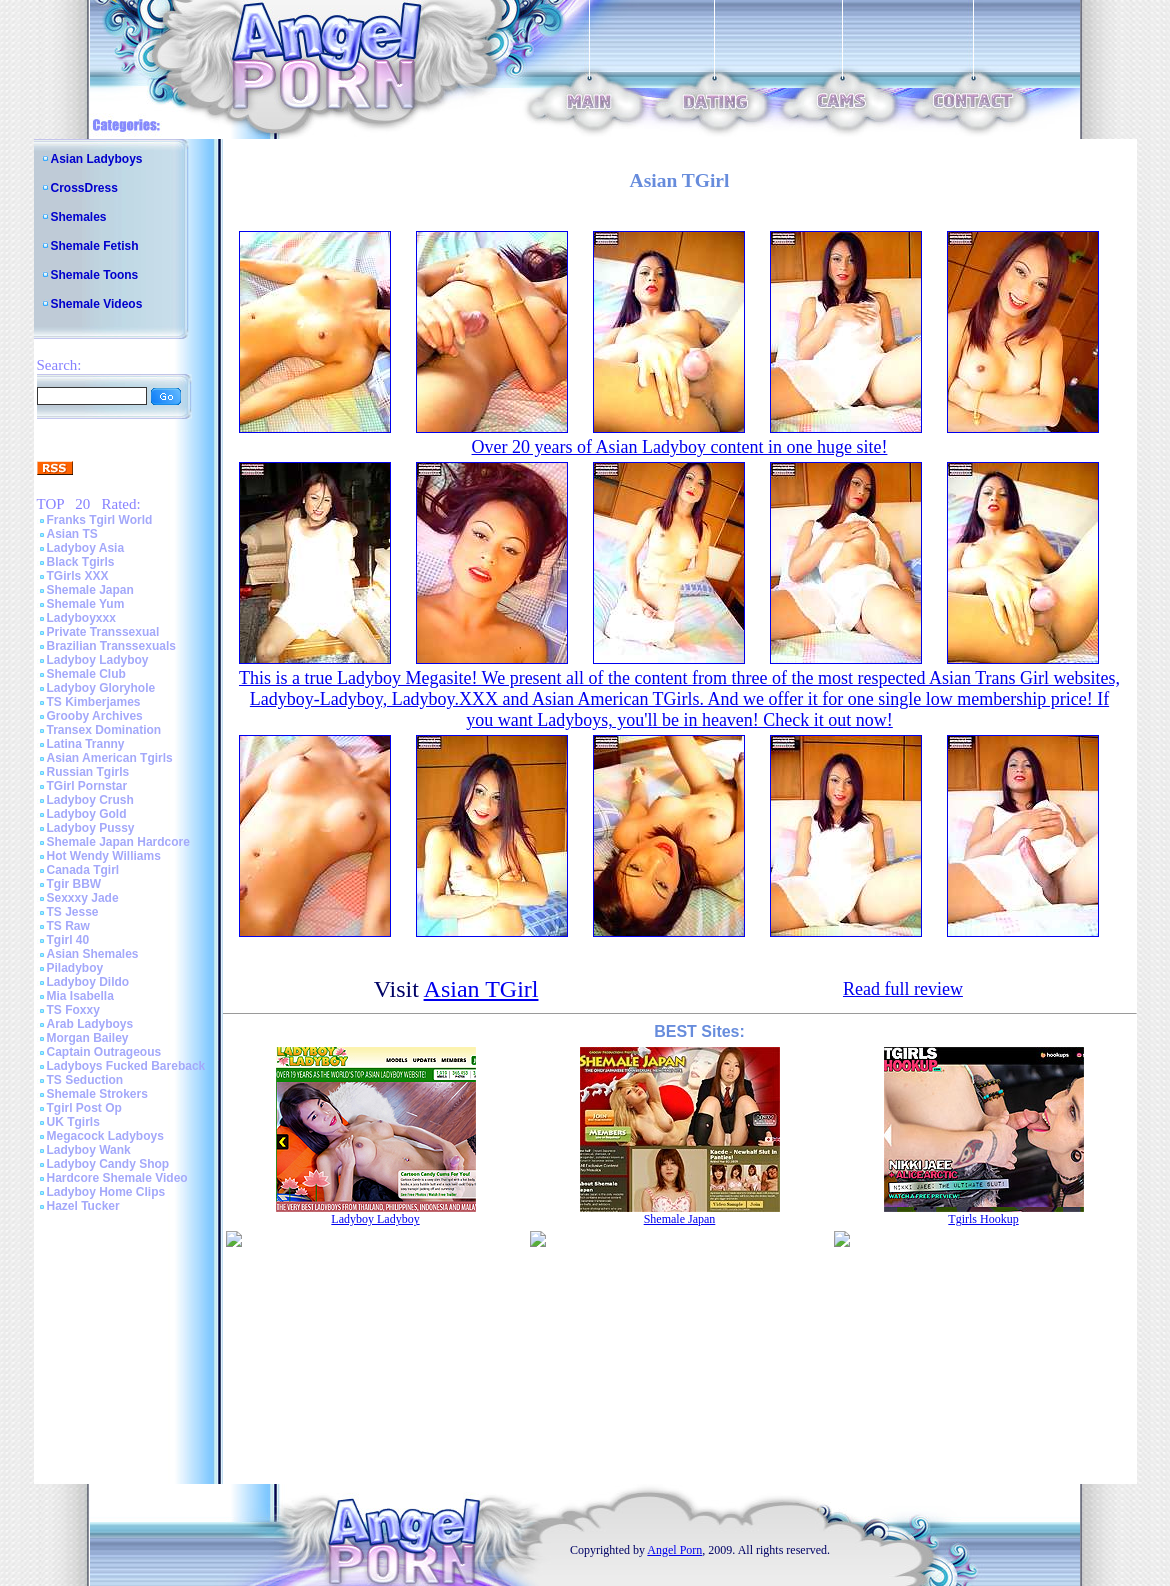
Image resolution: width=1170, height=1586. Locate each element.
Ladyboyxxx (81, 618)
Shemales (79, 217)
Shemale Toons (95, 275)
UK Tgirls (73, 1122)
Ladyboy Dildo (88, 982)
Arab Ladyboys (90, 1024)
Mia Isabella (80, 996)
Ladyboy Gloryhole (101, 688)
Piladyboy (75, 968)
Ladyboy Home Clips (106, 1192)
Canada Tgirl (83, 870)
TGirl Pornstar (87, 786)
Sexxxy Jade (83, 898)
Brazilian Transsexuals (111, 646)
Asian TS (72, 534)
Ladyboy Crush (90, 800)
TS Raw (68, 926)
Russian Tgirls (88, 772)
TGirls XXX (78, 576)
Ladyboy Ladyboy (98, 660)
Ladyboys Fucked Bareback (126, 1066)
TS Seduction (85, 1080)
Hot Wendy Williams (104, 856)
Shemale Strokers (97, 1094)
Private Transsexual (103, 632)
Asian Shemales (93, 954)
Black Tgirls (81, 562)
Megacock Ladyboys (105, 1136)
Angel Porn (674, 1550)
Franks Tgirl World (100, 520)
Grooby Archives (95, 716)
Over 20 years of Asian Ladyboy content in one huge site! (680, 447)
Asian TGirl (481, 989)
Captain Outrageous (104, 1052)
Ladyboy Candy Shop (108, 1164)
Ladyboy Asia (86, 548)
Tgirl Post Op (84, 1108)
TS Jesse (73, 912)
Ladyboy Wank (89, 1150)
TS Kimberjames (94, 702)
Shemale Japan (90, 590)
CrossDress (84, 188)
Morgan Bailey (88, 1038)
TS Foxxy (73, 1010)
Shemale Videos (97, 304)
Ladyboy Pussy (91, 828)
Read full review (903, 989)
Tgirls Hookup (983, 1219)
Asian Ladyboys (97, 159)
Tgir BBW (74, 884)
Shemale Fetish (95, 246)
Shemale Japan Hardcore (118, 842)
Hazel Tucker (83, 1206)
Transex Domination (104, 730)
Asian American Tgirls (110, 758)
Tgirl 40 (68, 940)
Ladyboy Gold (87, 814)
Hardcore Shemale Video (117, 1178)
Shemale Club (86, 674)
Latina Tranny (86, 744)
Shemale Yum (86, 604)
